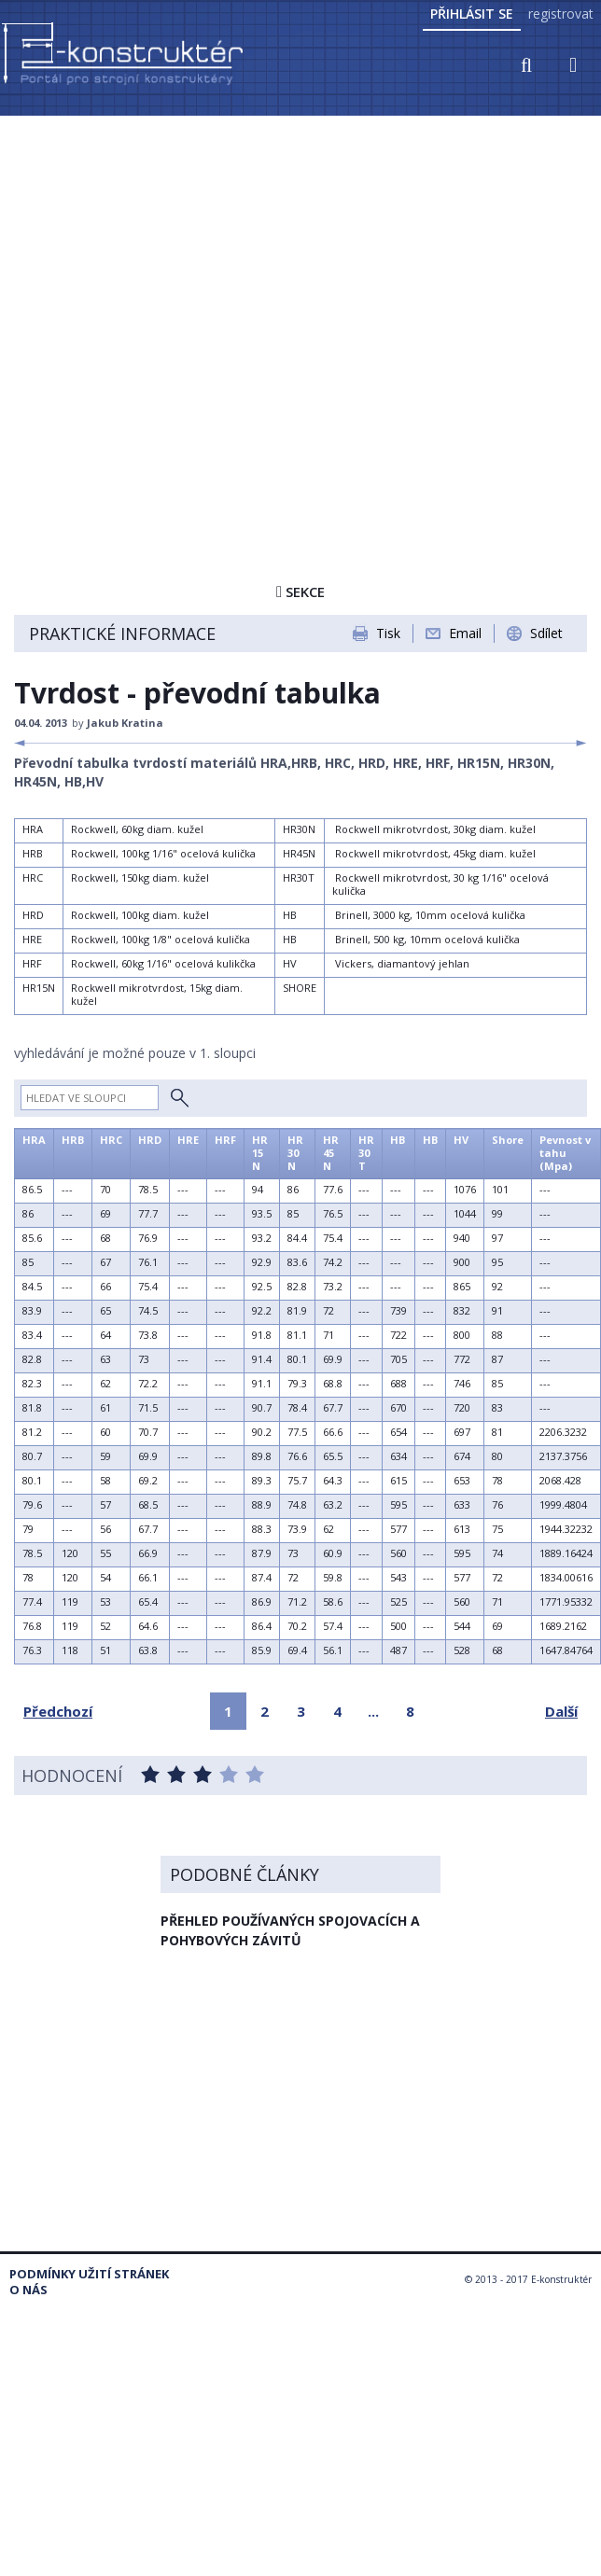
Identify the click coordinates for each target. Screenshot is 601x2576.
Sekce (300, 591)
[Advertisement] (175, 303)
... (373, 1711)
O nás (28, 2290)
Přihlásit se (471, 13)
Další (561, 1711)
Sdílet (546, 633)
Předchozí (57, 1711)
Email (465, 633)
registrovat (561, 13)
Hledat (180, 1097)
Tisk (388, 633)
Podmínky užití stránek (89, 2274)
